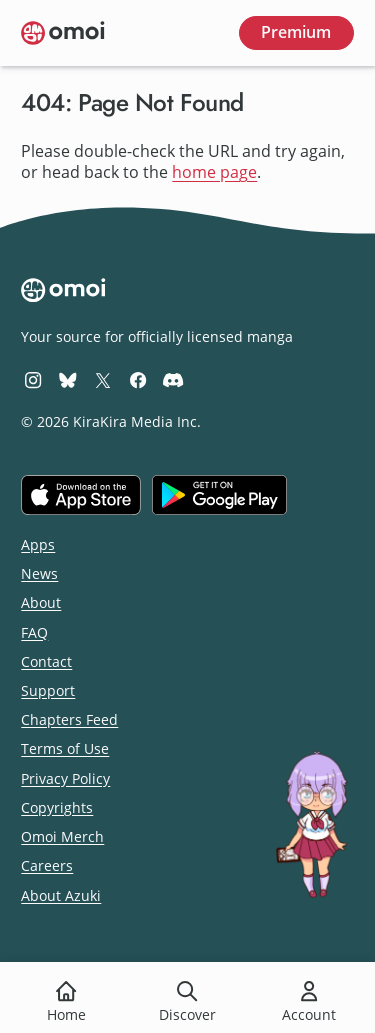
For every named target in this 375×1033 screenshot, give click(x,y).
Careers (47, 865)
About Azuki (61, 895)
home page (214, 172)
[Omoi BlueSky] (68, 379)
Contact (46, 661)
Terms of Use (65, 748)
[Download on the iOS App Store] (81, 495)
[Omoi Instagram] (33, 379)
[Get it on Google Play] (219, 495)
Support (48, 690)
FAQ (34, 632)
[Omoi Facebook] (138, 379)
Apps (38, 544)
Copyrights (57, 807)
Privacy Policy (65, 778)
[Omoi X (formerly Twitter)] (103, 379)
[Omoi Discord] (173, 379)
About (41, 602)
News (39, 573)
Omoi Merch (62, 836)
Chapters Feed (69, 719)
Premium (296, 32)
